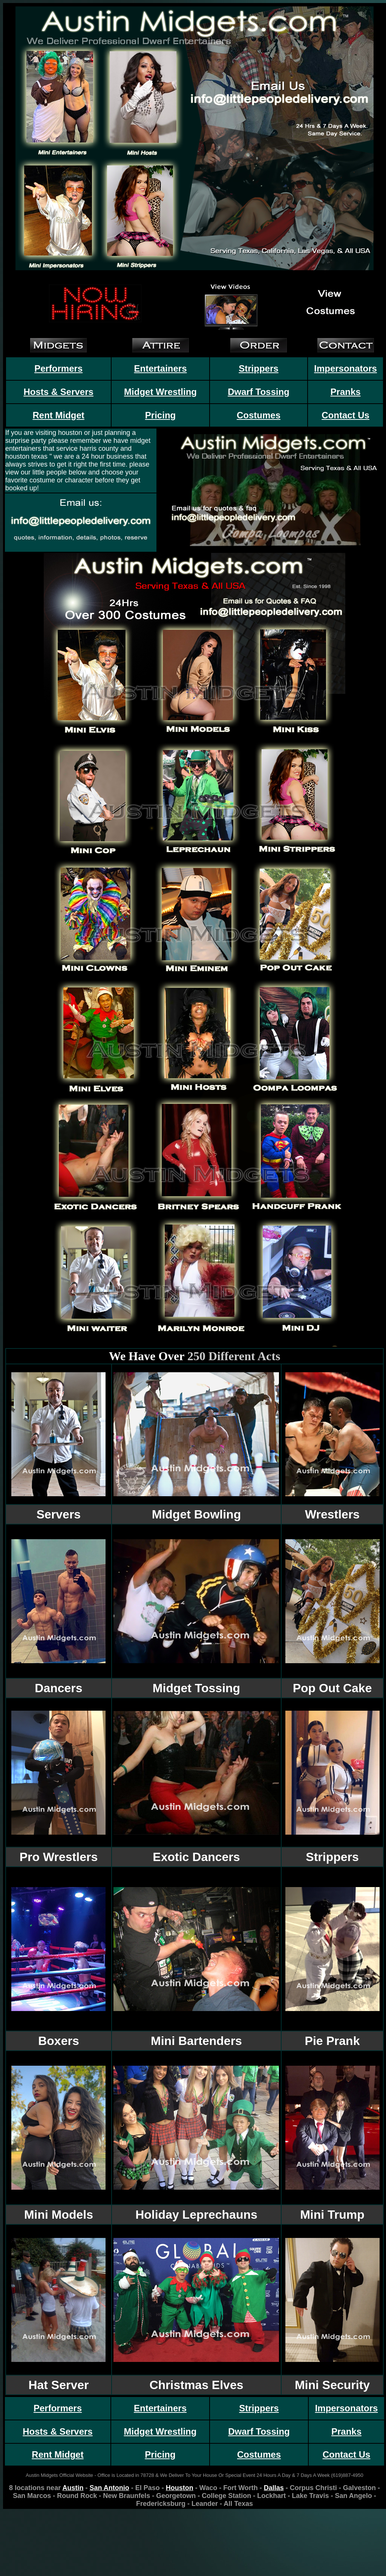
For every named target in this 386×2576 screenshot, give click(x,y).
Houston (179, 2488)
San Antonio (109, 2488)
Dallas (274, 2488)
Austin (72, 2488)
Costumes (258, 415)
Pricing (160, 415)
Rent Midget (58, 415)
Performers (58, 368)
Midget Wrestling (160, 392)
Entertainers (160, 368)
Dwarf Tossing (259, 392)
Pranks (346, 392)
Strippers (258, 368)
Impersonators (345, 368)
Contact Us (345, 415)
